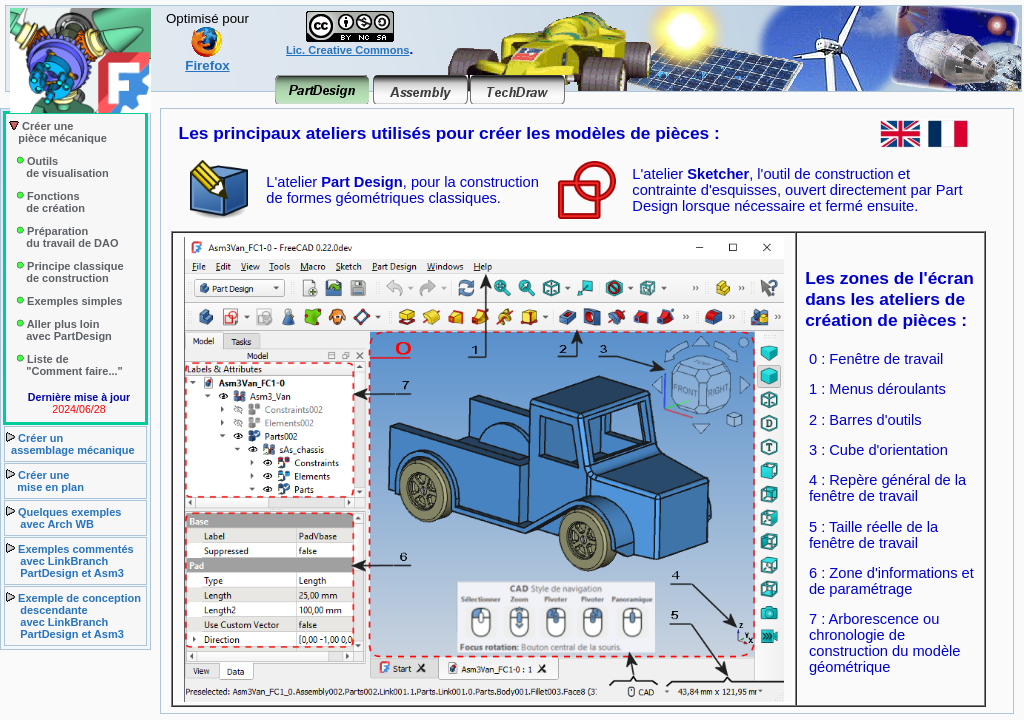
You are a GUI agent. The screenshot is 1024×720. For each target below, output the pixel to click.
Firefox (207, 59)
